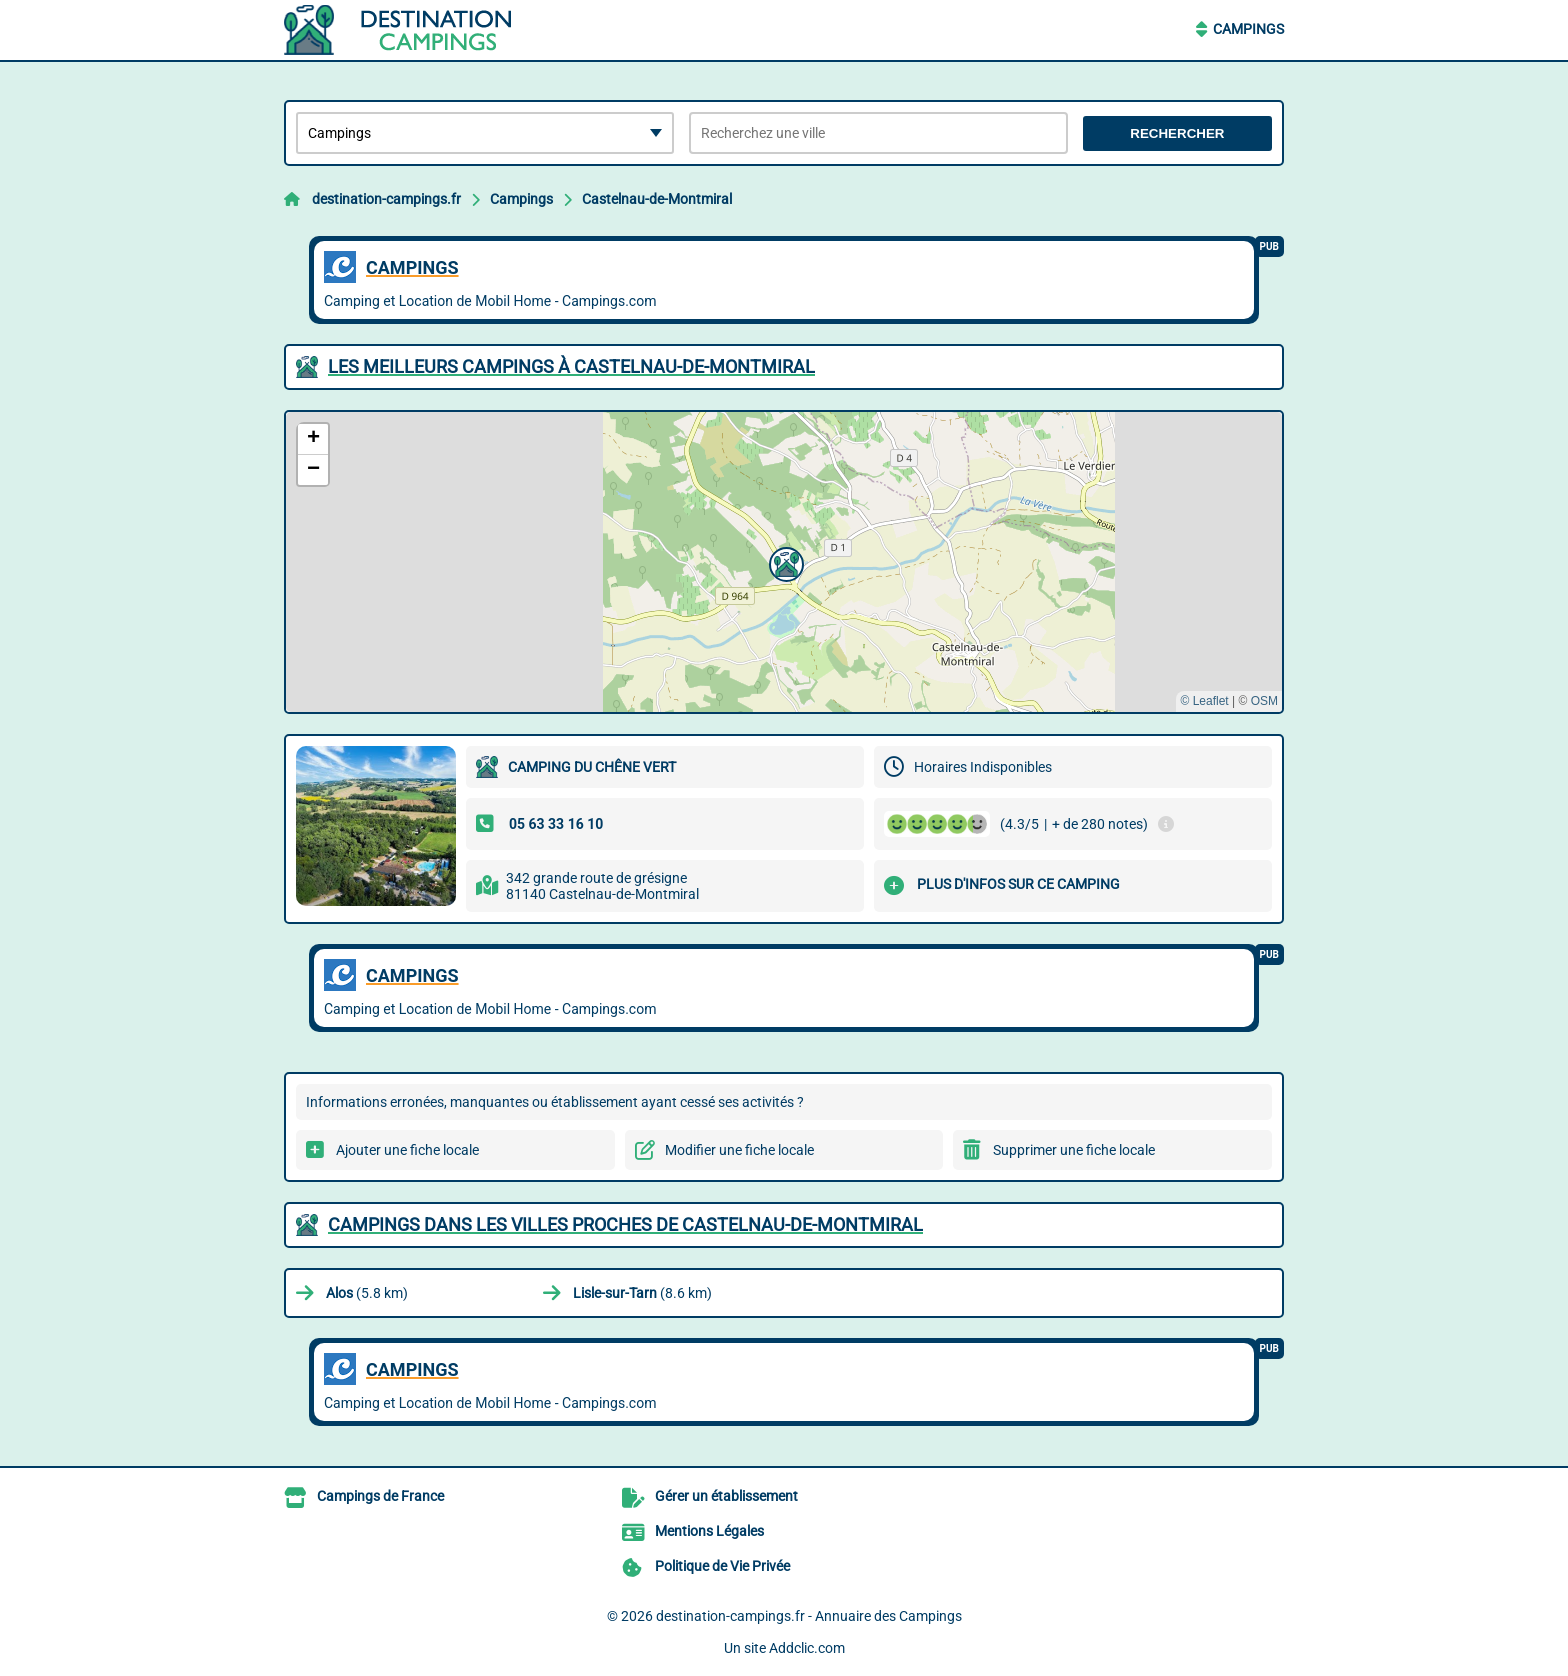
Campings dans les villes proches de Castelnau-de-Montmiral (625, 1224)
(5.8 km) (367, 1293)
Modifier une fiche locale (739, 1150)
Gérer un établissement (726, 1496)
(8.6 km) (642, 1293)
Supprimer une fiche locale (1074, 1150)
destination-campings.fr (386, 199)
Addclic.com (807, 1648)
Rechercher (1177, 133)
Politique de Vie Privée (722, 1566)
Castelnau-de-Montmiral (657, 199)
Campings (1248, 29)
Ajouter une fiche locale (407, 1150)
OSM (1264, 701)
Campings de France (380, 1496)
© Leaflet (1204, 701)
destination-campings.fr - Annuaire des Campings (809, 1616)
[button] (784, 562)
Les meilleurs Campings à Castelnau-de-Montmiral (571, 366)
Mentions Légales (709, 1531)
